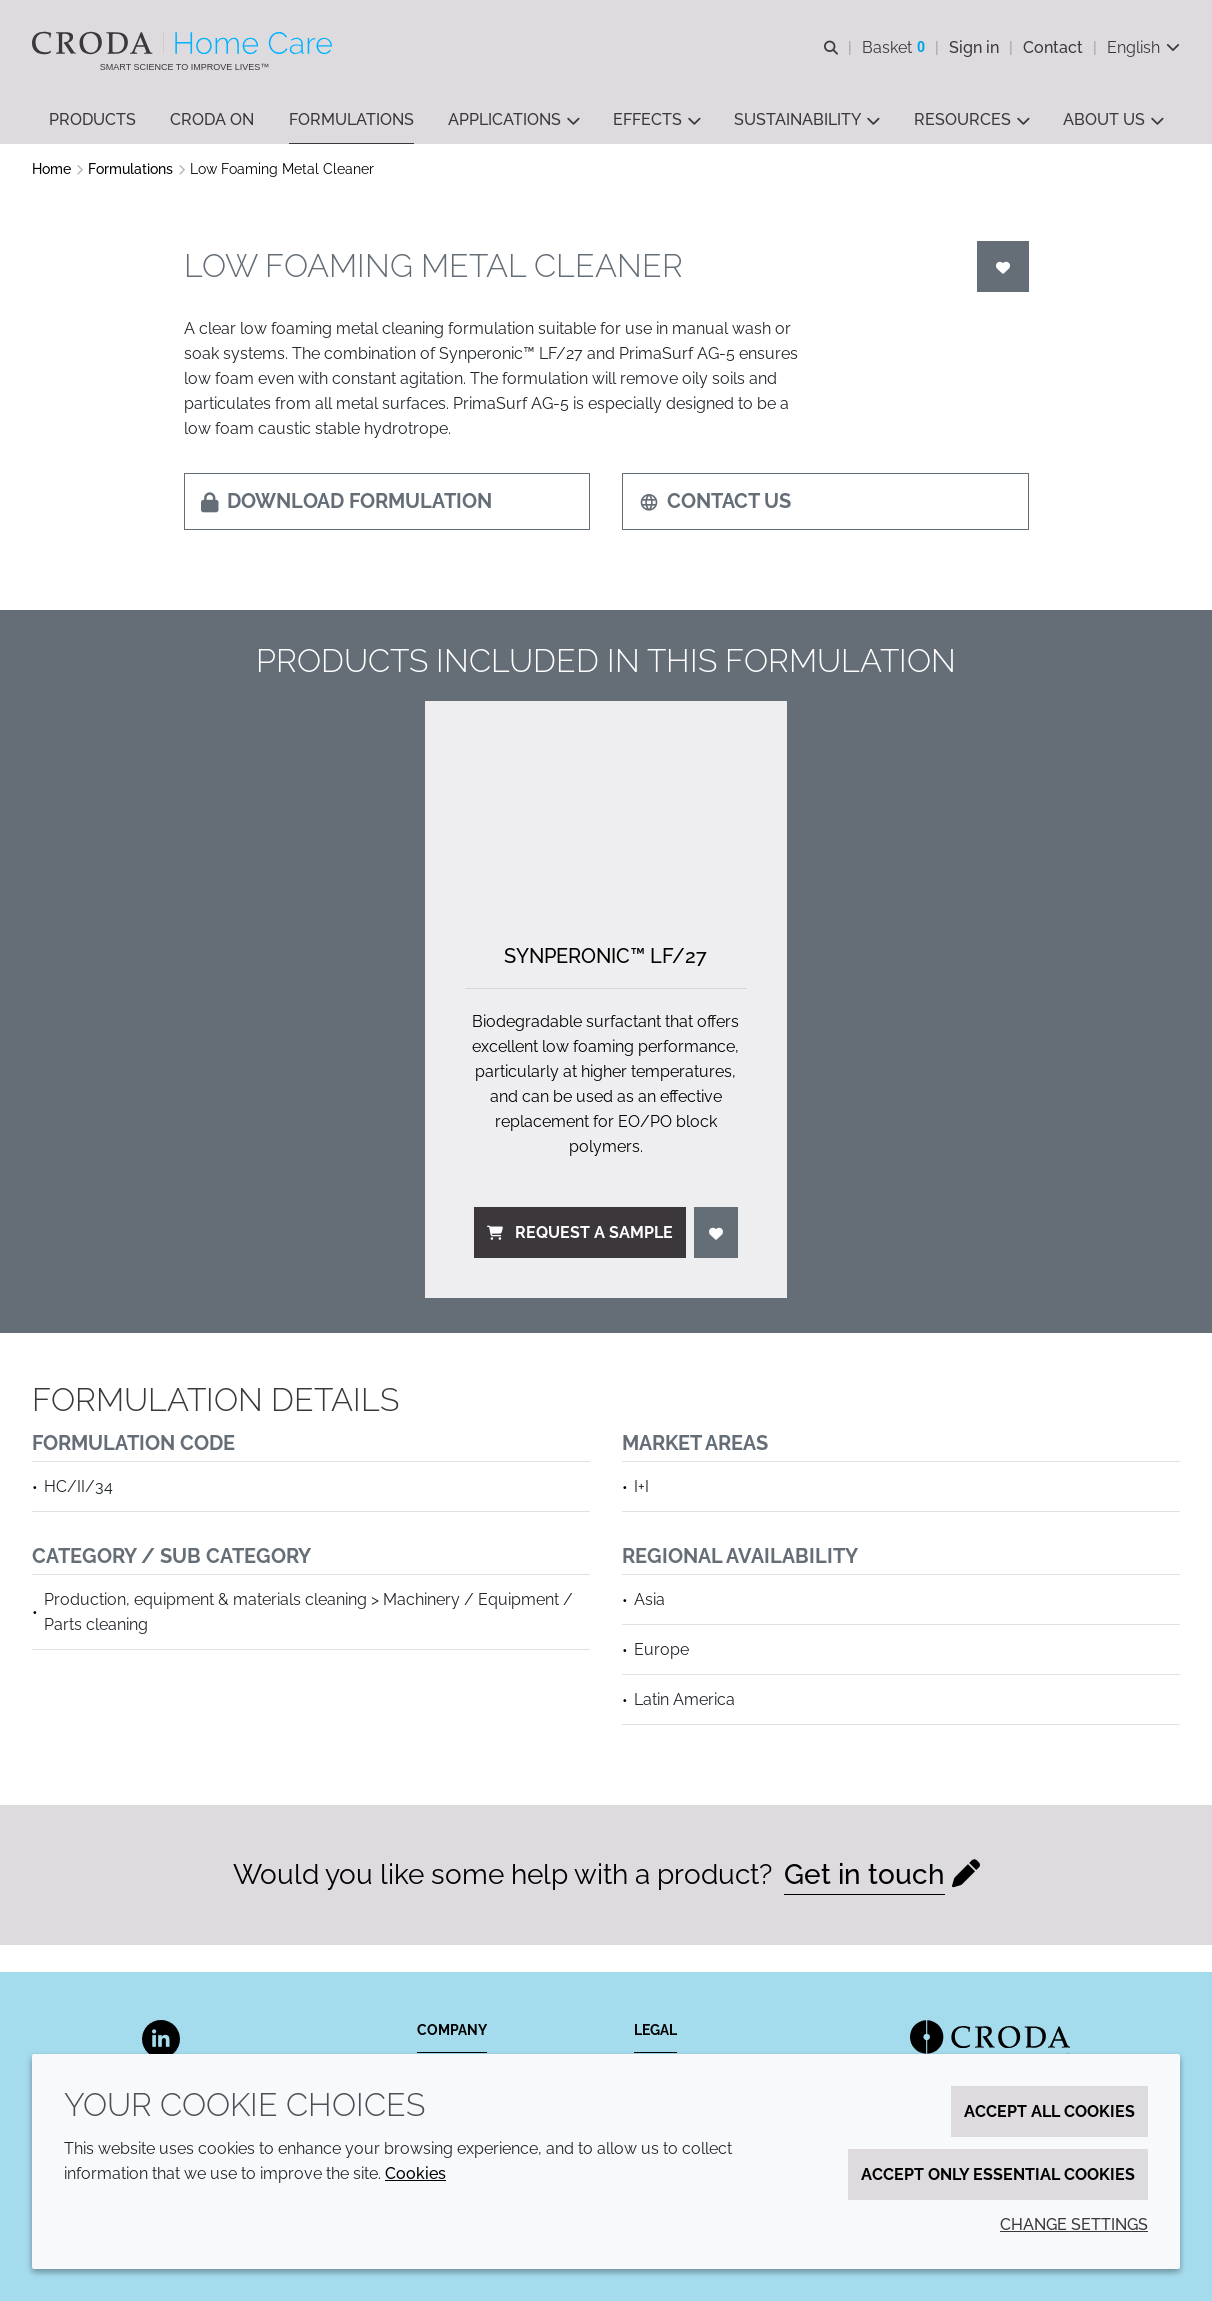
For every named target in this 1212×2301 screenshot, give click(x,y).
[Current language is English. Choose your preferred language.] (1143, 47)
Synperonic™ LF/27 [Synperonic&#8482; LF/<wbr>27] (605, 958)
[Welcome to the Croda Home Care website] (184, 43)
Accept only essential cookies (998, 2174)
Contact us (715, 503)
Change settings (1074, 2224)
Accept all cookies (1049, 2111)
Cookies (415, 2173)
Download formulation (346, 503)
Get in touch (864, 1876)
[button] (92, 120)
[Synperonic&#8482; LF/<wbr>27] (605, 804)
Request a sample (580, 1234)
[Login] (1003, 268)
